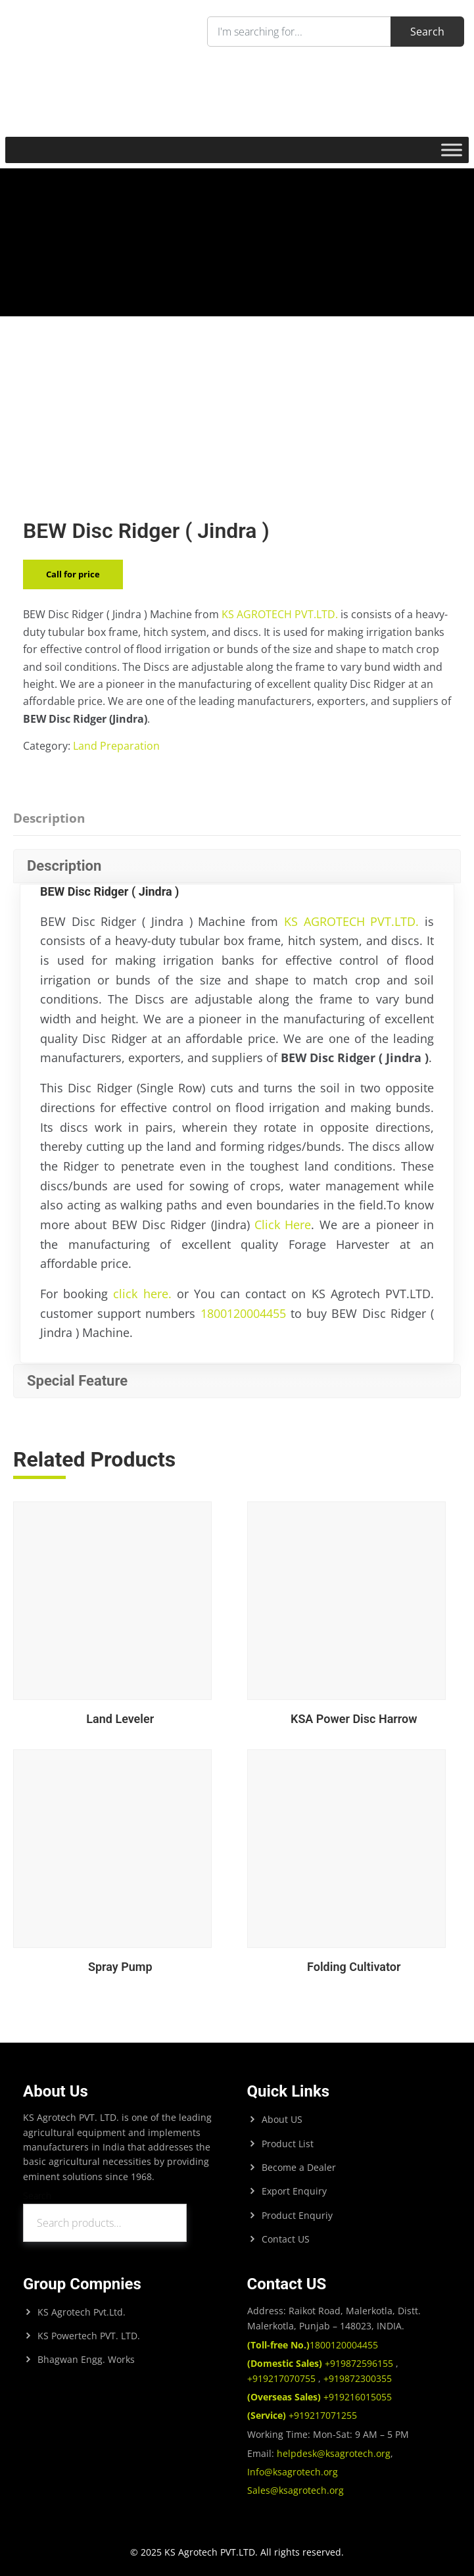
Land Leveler (120, 1719)
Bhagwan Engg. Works (86, 2359)
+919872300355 (356, 2378)
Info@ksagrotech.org (292, 2472)
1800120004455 (243, 1313)
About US (282, 2119)
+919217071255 (302, 2415)
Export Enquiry (294, 2191)
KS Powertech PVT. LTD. (88, 2335)
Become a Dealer (299, 2167)
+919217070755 (282, 2378)
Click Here (282, 1224)
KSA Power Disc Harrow (354, 1719)
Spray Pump (120, 1967)
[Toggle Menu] (451, 149)
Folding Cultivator (353, 1967)
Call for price (73, 574)
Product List (288, 2143)
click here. (142, 1293)
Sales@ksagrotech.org (295, 2490)
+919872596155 (321, 2363)
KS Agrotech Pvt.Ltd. (81, 2312)
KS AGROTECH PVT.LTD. (280, 614)
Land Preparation (116, 746)
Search (37, 2195)
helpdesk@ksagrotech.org (334, 2453)
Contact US (286, 2239)
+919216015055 (319, 2397)
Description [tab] (49, 818)
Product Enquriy (297, 2215)
